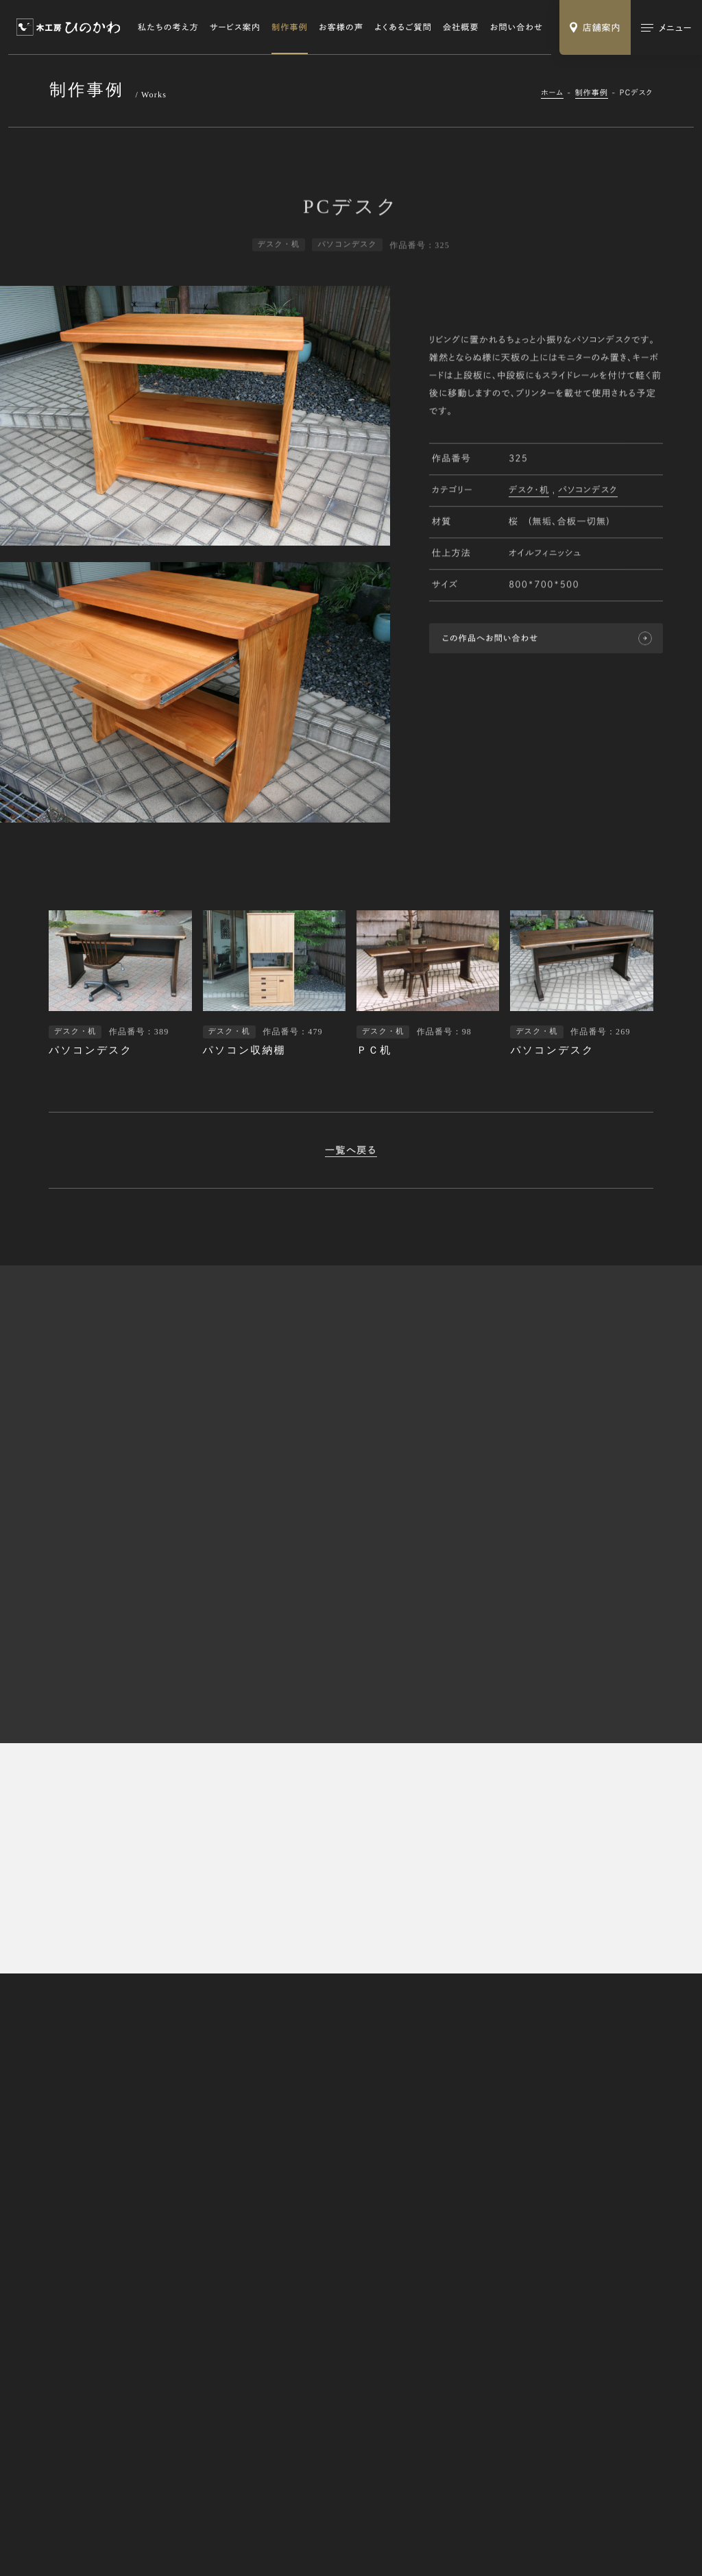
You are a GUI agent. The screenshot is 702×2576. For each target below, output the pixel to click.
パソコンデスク (587, 491)
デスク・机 (529, 491)
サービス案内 (235, 27)
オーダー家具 (480, 2255)
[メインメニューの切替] (666, 27)
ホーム (552, 93)
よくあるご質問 (403, 27)
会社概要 (461, 27)
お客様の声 (341, 27)
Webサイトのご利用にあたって (221, 2529)
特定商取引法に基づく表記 (102, 2529)
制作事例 (289, 27)
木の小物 (474, 2290)
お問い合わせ (516, 27)
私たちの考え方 (168, 27)
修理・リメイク (481, 2272)
